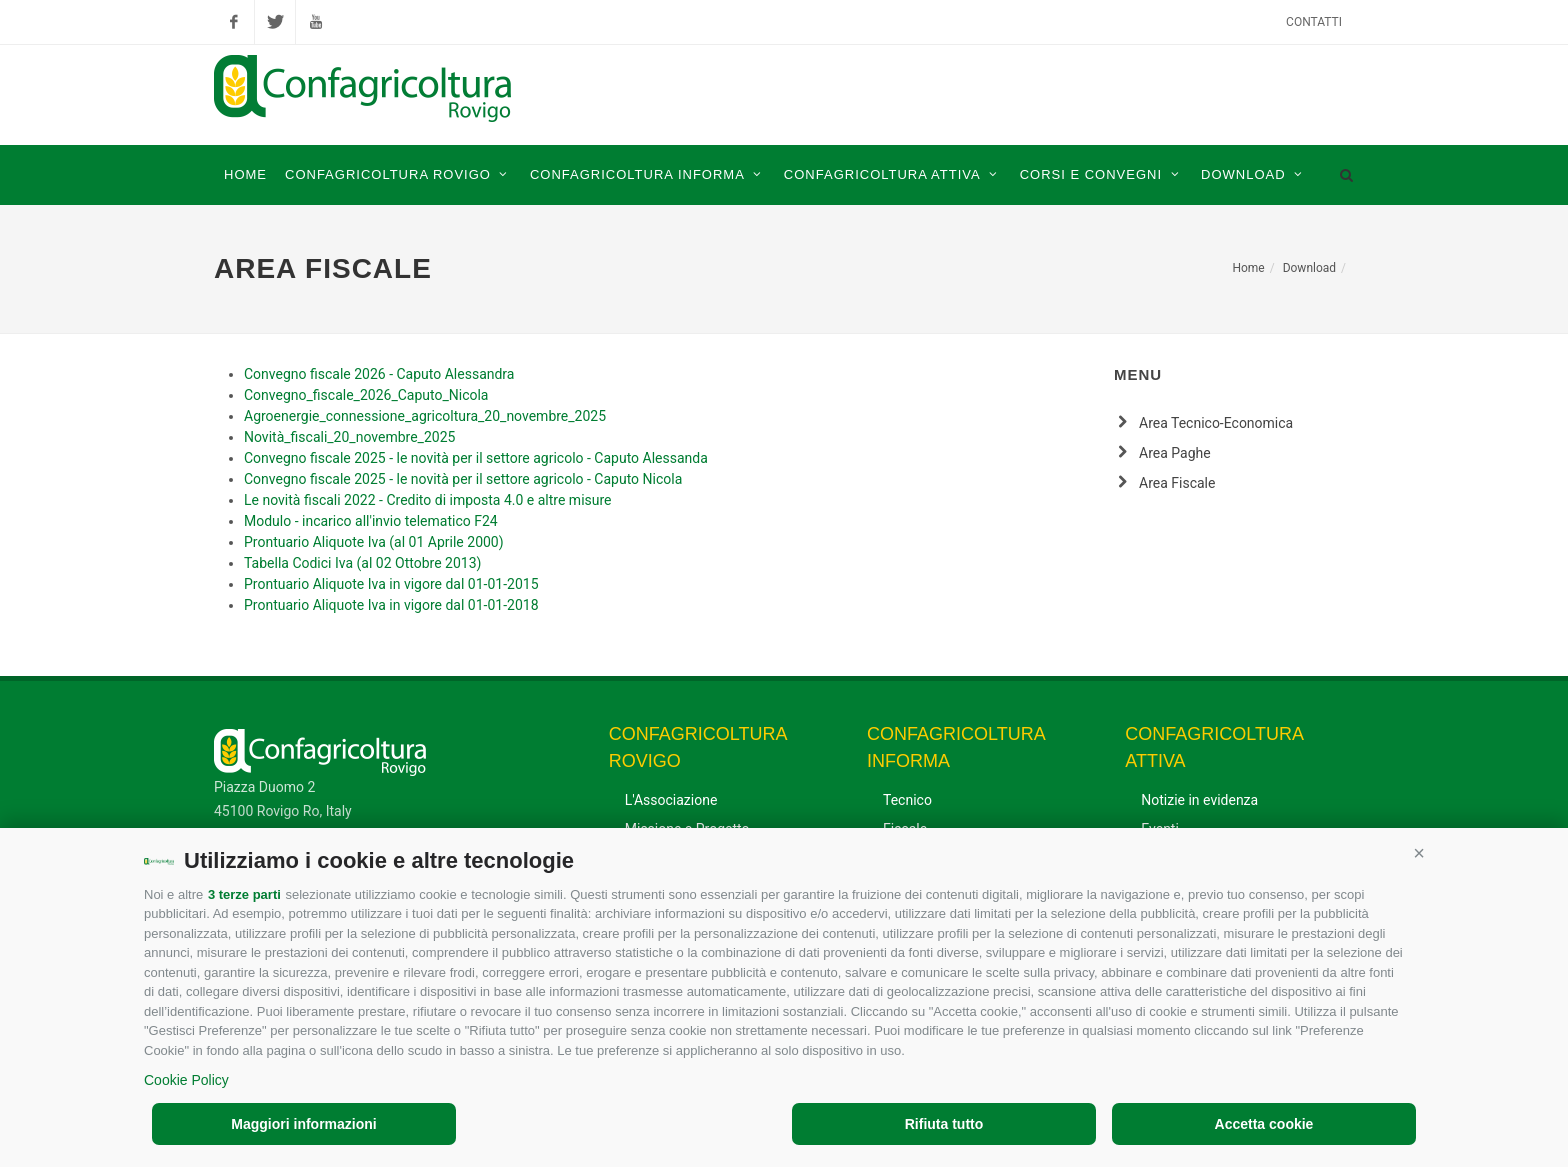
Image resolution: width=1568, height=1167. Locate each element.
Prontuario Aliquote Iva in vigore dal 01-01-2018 (391, 605)
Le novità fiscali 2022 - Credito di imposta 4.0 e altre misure (428, 500)
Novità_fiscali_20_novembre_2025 (349, 437)
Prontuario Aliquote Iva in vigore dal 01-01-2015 (391, 584)
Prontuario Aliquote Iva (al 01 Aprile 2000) (374, 542)
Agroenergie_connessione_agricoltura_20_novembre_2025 (425, 416)
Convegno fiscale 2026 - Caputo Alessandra (379, 374)
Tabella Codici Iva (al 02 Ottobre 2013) (362, 563)
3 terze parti (244, 894)
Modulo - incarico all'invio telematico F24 (371, 521)
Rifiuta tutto (944, 1124)
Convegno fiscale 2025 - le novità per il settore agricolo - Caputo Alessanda (476, 458)
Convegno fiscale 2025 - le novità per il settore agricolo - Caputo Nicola (463, 479)
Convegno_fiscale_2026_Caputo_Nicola (366, 395)
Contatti (1314, 22)
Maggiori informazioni (303, 1124)
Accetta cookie (1264, 1124)
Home (1248, 268)
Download (1309, 268)
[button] (1419, 853)
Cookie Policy (186, 1080)
